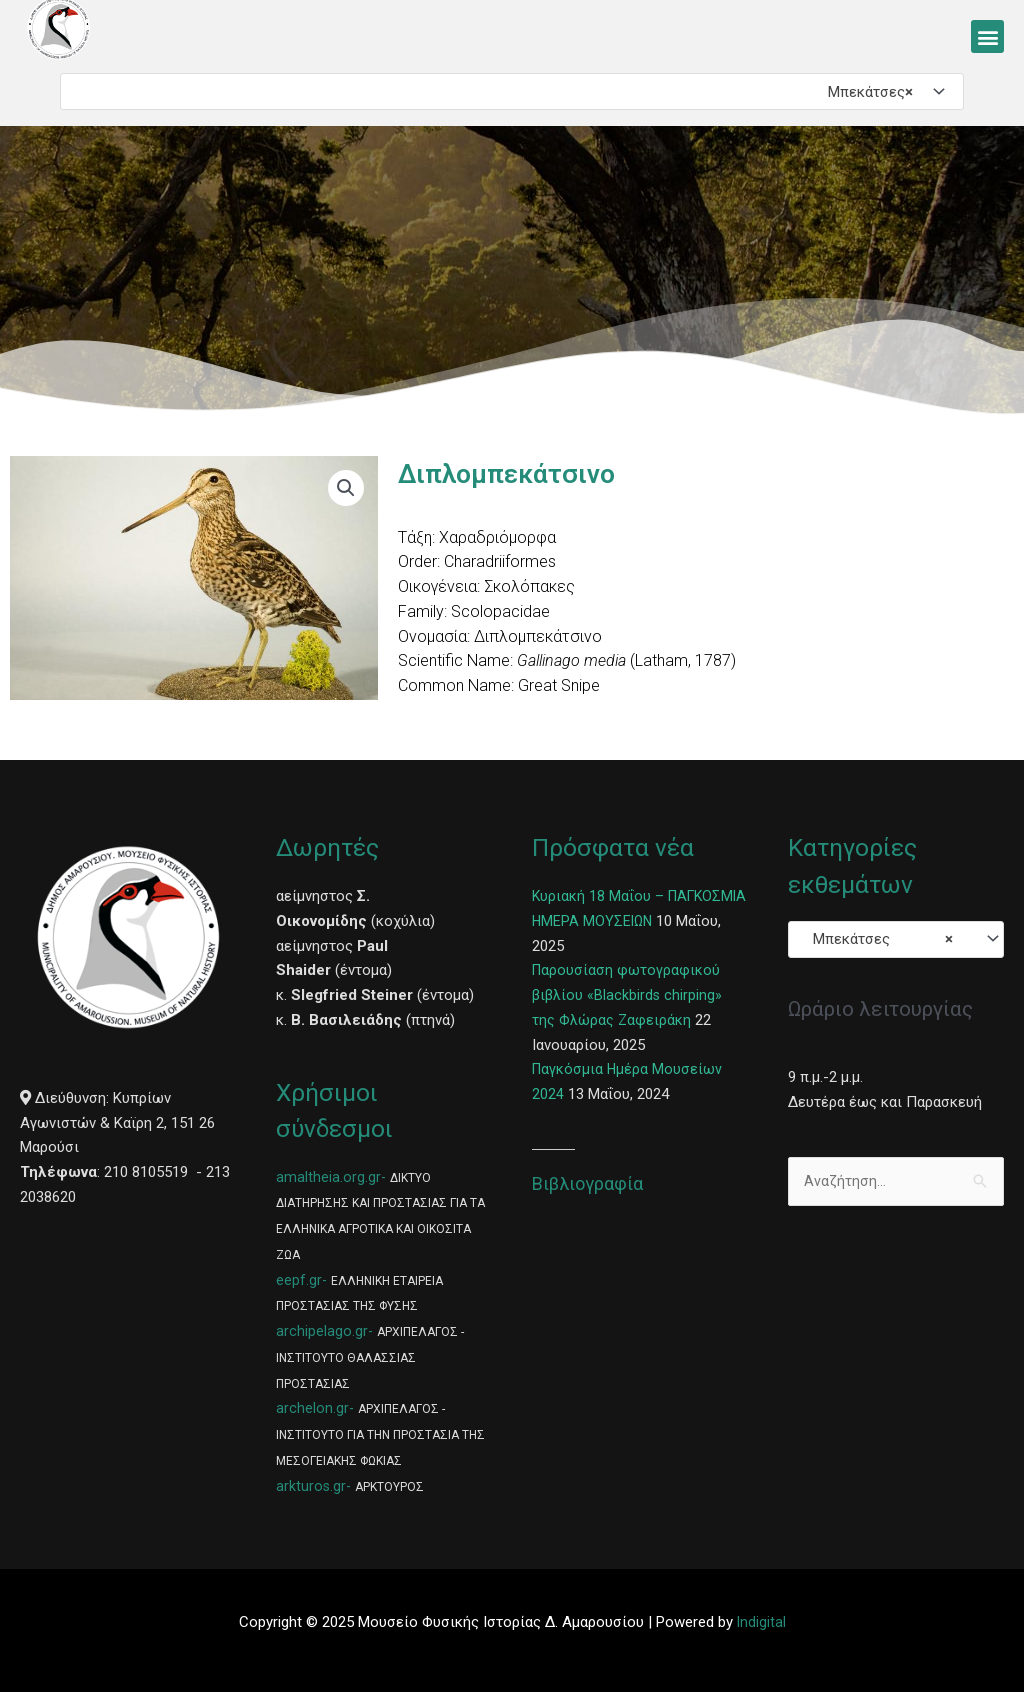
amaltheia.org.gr (328, 1177)
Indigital (761, 1622)
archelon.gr (312, 1408)
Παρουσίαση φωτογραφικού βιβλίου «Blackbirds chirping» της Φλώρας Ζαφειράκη (628, 995)
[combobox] (512, 91)
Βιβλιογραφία (587, 1183)
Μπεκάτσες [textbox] (864, 92)
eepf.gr (299, 1280)
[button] (987, 36)
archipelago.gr (322, 1331)
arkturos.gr (311, 1486)
